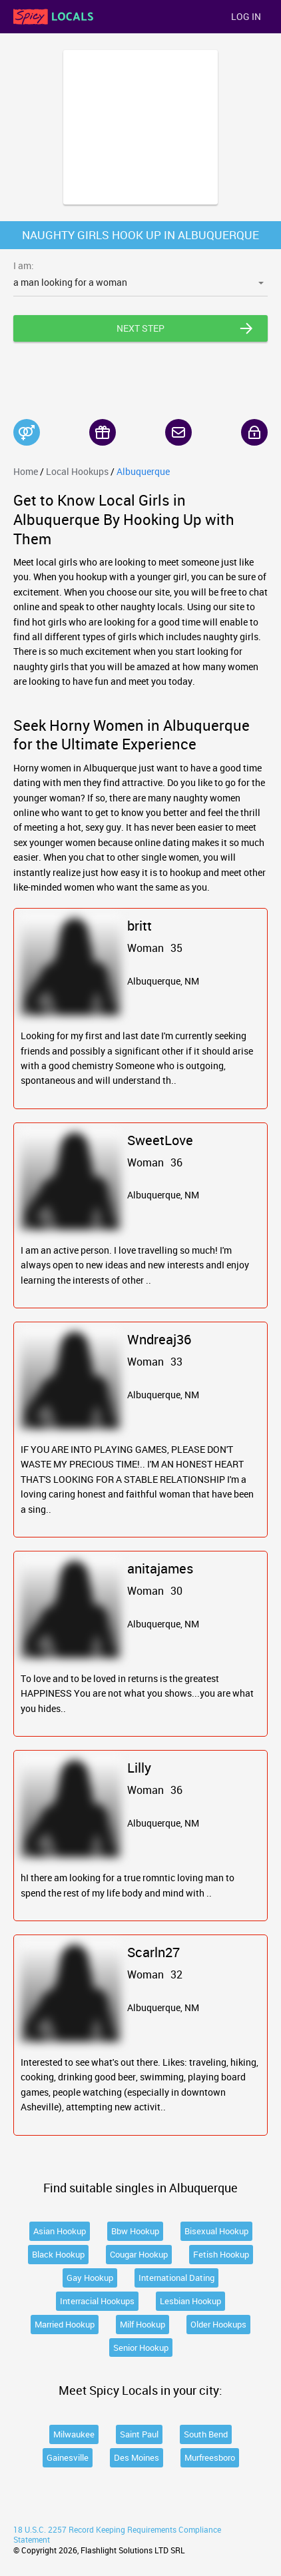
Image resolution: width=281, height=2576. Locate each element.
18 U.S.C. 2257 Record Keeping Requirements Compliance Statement (117, 2534)
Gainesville (68, 2457)
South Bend (206, 2434)
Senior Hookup (140, 2348)
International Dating (176, 2278)
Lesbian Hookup (190, 2301)
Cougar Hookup (139, 2254)
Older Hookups (218, 2324)
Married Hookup (65, 2324)
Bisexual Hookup (216, 2231)
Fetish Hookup (221, 2254)
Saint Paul (139, 2434)
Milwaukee (74, 2434)
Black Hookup (58, 2254)
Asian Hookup (59, 2231)
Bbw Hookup (135, 2231)
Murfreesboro (209, 2457)
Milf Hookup (142, 2324)
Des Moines (136, 2457)
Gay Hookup (90, 2278)
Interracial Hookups (97, 2301)
